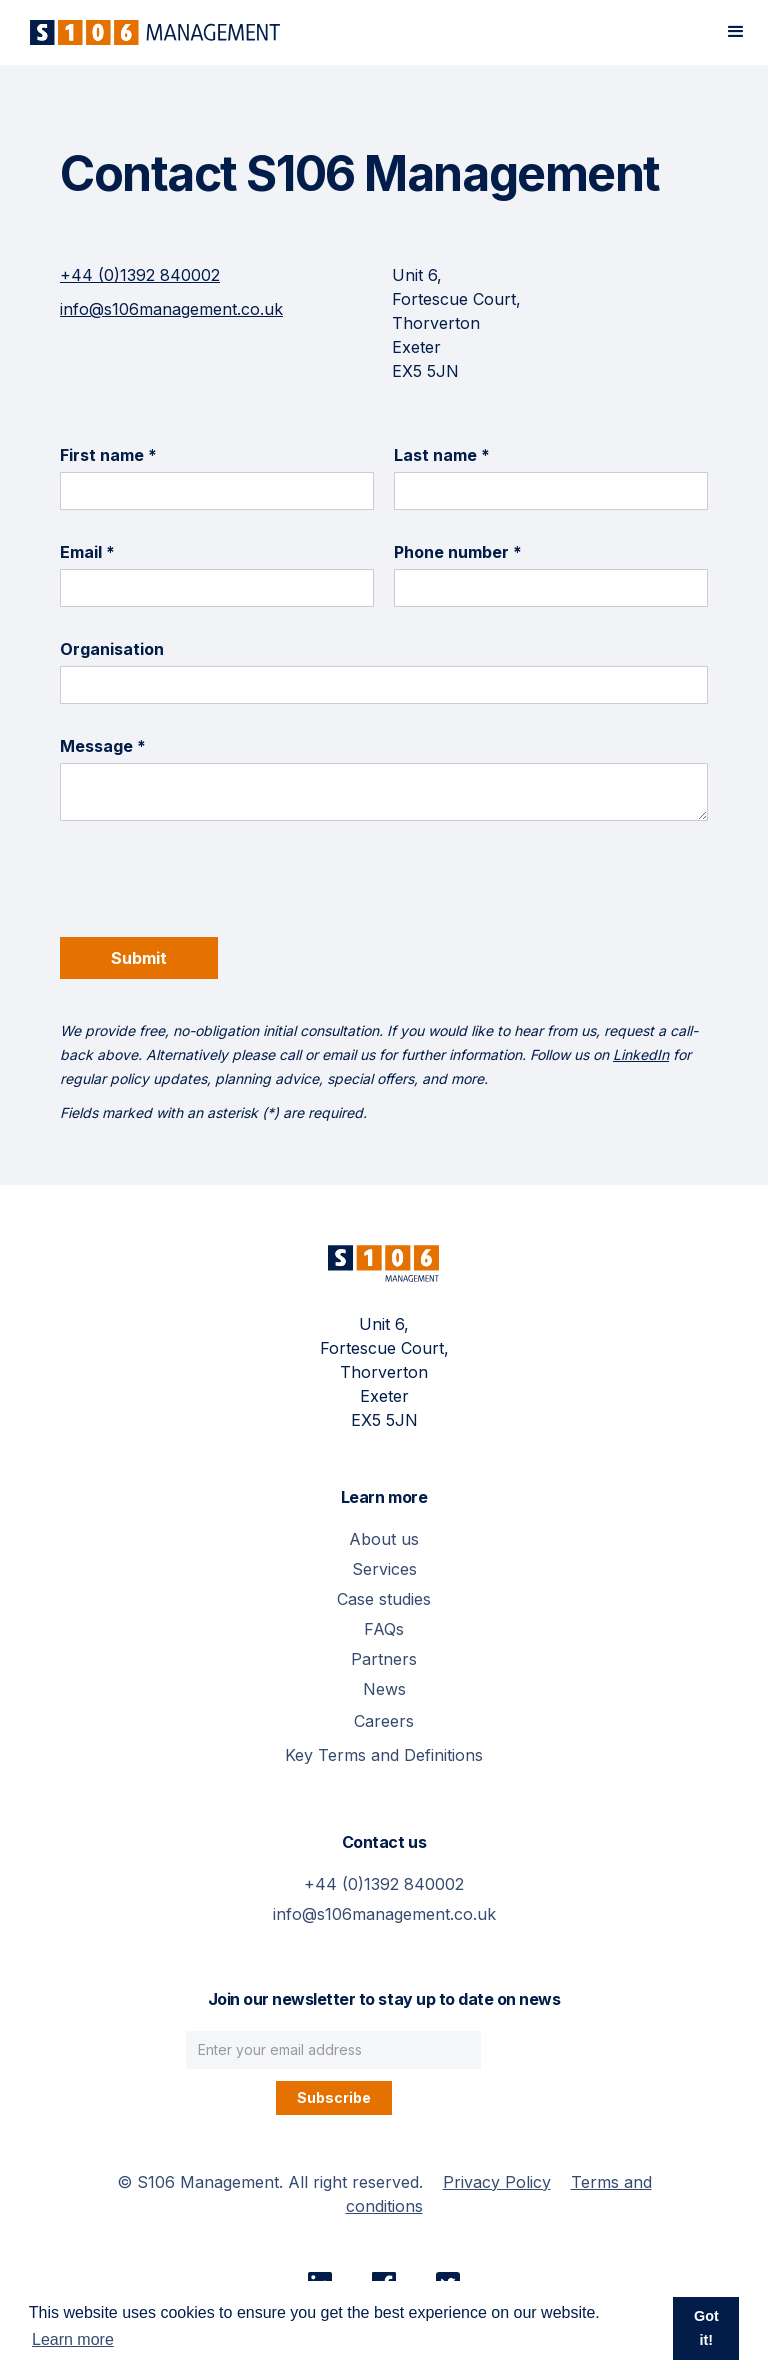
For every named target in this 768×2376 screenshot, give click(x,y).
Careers (384, 1721)
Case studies (384, 1599)
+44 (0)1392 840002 (140, 275)
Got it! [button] (706, 2328)
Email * (87, 552)
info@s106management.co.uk (171, 309)
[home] (150, 32)
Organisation (112, 649)
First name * (108, 455)
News (384, 1689)
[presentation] (212, 890)
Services (384, 1569)
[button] (736, 32)
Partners (384, 1659)
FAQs (384, 1629)
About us (384, 1539)
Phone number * (458, 552)
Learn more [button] (73, 2339)
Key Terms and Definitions (384, 1755)
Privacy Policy (497, 2182)
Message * (103, 746)
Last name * (442, 455)
